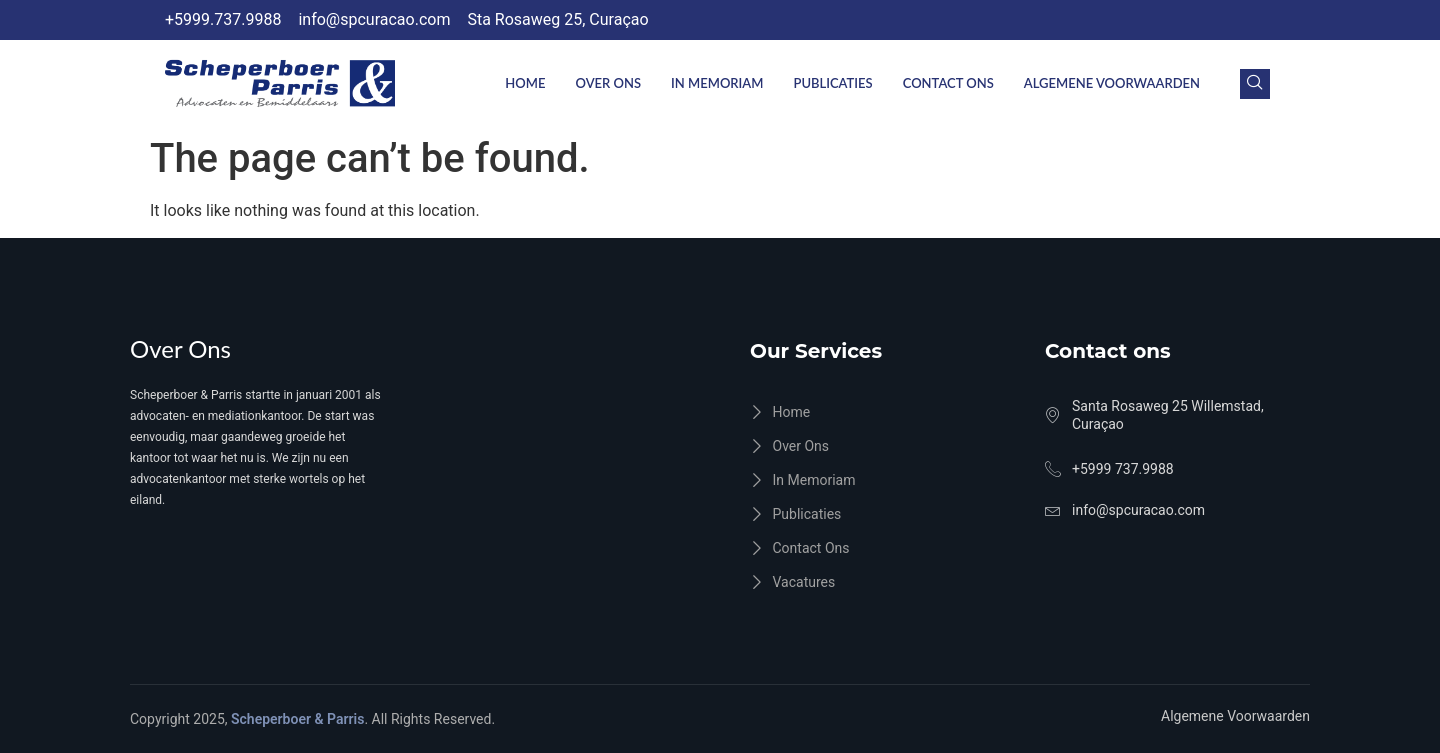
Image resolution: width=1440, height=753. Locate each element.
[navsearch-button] (1255, 84)
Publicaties (832, 83)
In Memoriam (717, 83)
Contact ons (948, 83)
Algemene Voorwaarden (1112, 83)
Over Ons (608, 83)
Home (525, 83)
